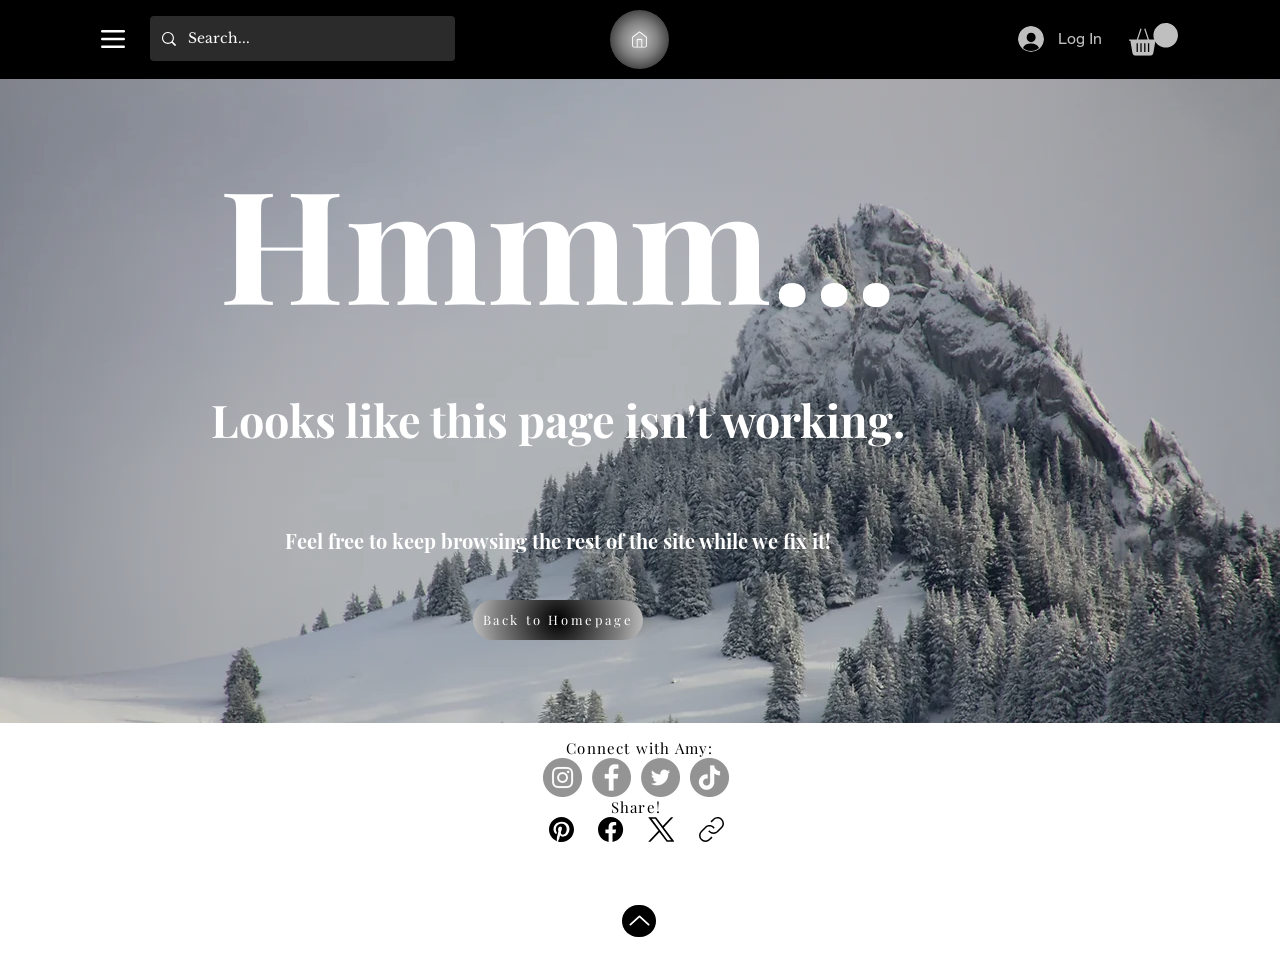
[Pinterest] (561, 829)
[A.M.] (639, 39)
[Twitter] (660, 777)
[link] (1153, 39)
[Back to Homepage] (558, 620)
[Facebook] (611, 777)
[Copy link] (711, 829)
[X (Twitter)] (661, 829)
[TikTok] (709, 777)
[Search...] (300, 38)
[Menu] (112, 38)
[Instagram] (562, 777)
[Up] (639, 921)
